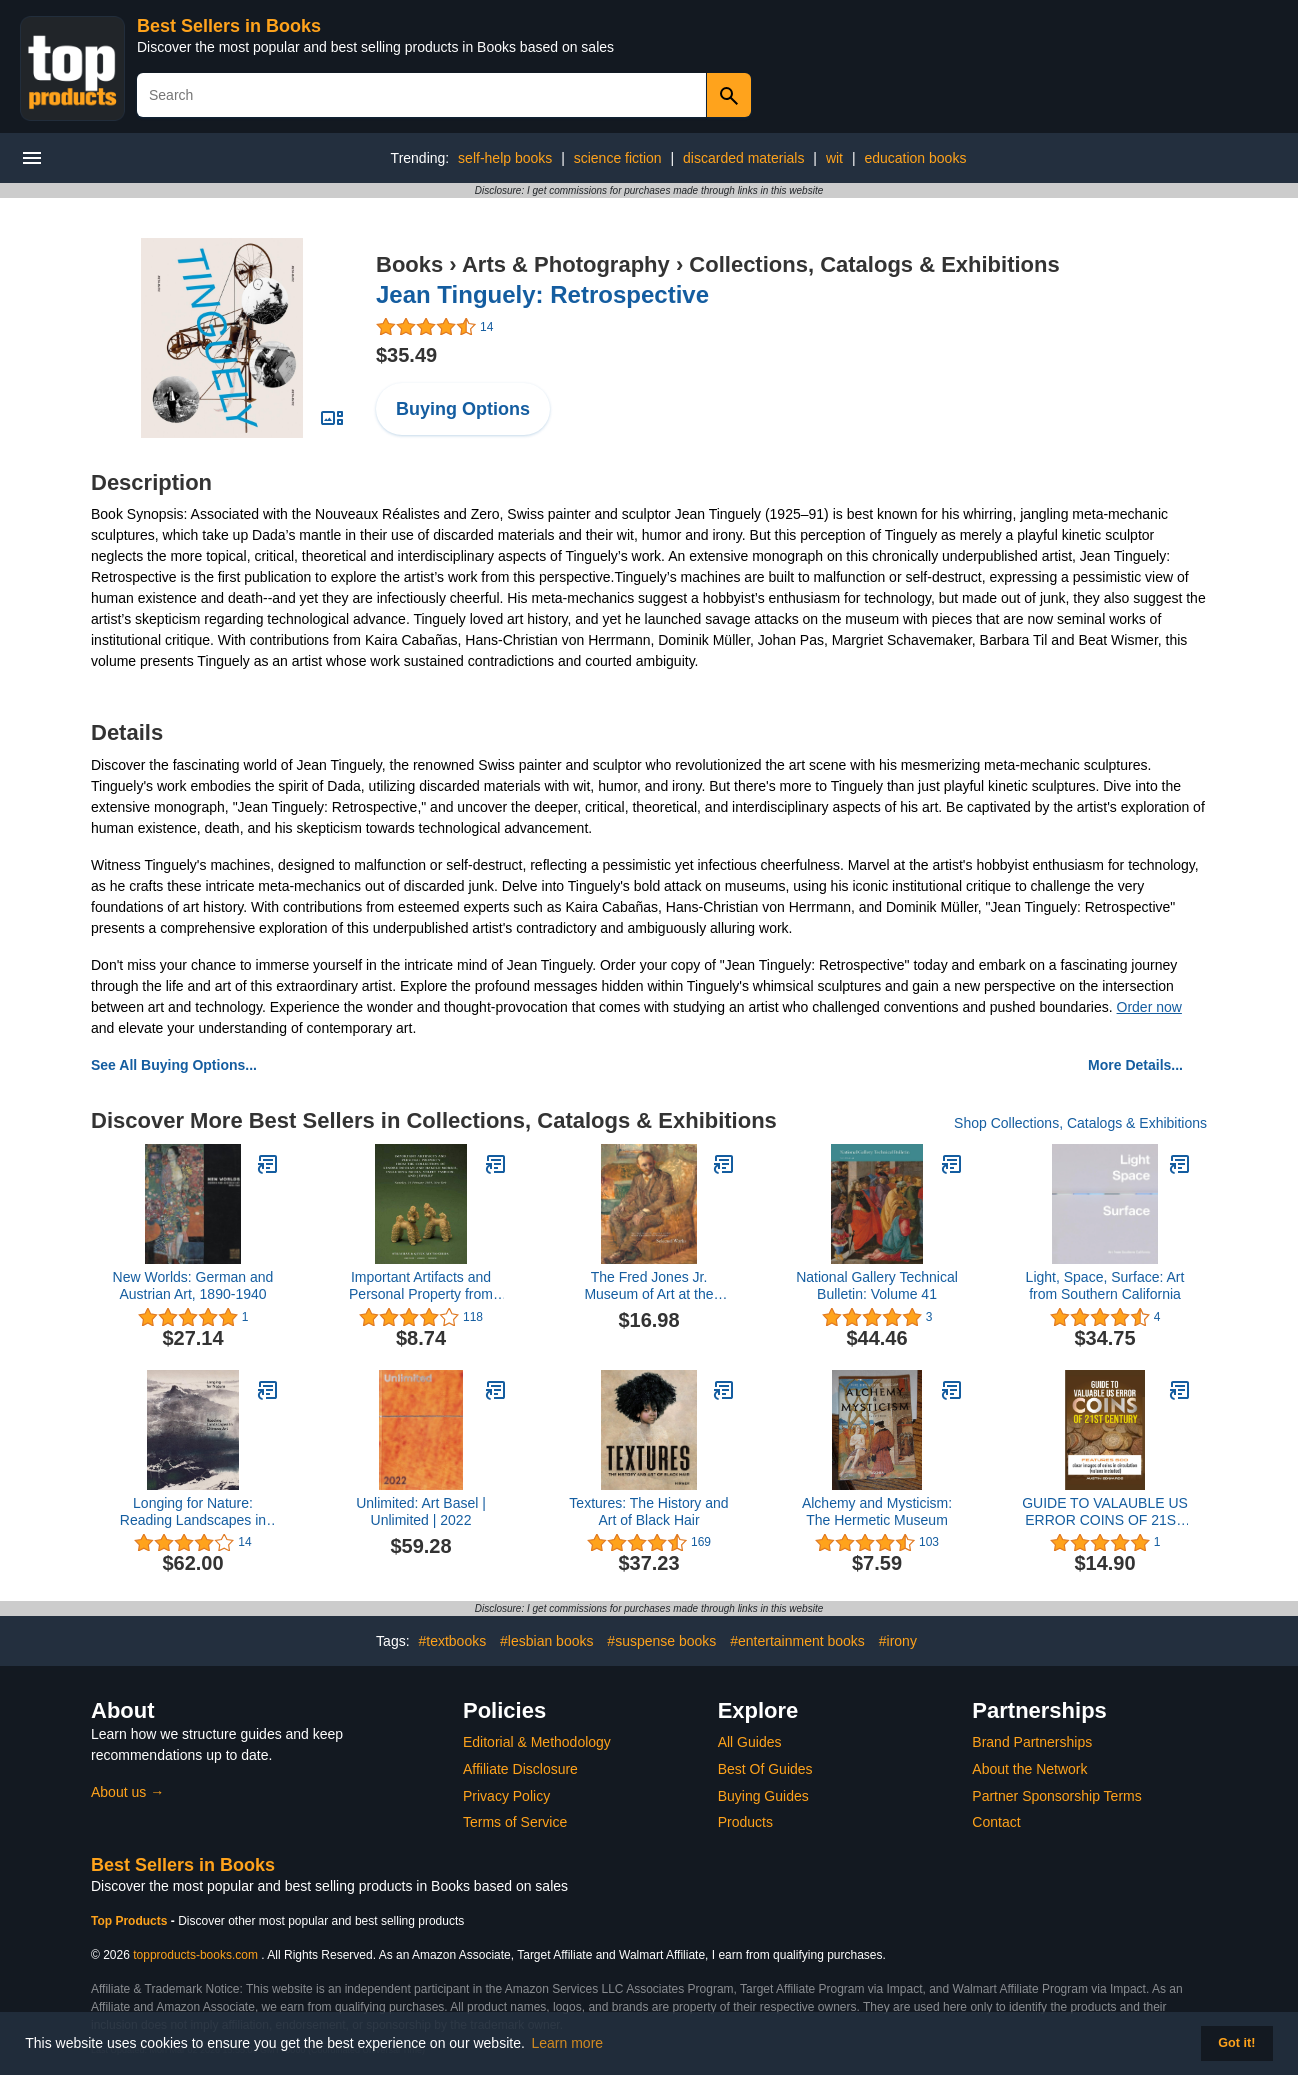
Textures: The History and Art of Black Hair (648, 1511)
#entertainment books (797, 1641)
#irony (898, 1641)
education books (915, 158)
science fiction (618, 158)
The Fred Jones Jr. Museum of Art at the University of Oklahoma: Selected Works (649, 1286)
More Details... (1135, 1065)
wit (834, 158)
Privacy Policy (506, 1796)
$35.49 (406, 355)
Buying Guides (763, 1796)
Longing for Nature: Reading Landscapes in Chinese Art (193, 1512)
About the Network (1029, 1769)
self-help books (505, 158)
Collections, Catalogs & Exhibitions (874, 264)
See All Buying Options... (174, 1065)
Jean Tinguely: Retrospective (542, 294)
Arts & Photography (566, 264)
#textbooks (452, 1641)
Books (409, 264)
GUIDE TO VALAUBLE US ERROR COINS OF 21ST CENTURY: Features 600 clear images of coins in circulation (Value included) (1105, 1512)
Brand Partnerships (1032, 1742)
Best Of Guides (765, 1769)
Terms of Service (515, 1822)
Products (745, 1822)
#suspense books (661, 1641)
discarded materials (743, 158)
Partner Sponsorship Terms (1056, 1796)
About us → (127, 1792)
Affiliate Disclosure (520, 1769)
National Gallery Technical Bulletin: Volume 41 (877, 1285)
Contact (996, 1822)
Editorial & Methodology (537, 1742)
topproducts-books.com (195, 1955)
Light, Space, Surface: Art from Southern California (1105, 1285)
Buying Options (463, 409)
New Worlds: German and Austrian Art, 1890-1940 (193, 1285)
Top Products (131, 1921)
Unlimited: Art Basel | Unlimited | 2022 (421, 1511)
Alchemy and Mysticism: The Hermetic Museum (877, 1511)
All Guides (750, 1742)
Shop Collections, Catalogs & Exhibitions (1080, 1123)
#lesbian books (546, 1641)
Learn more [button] (568, 2043)
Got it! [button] (1236, 2043)
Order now (1149, 1007)
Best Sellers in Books (229, 26)
